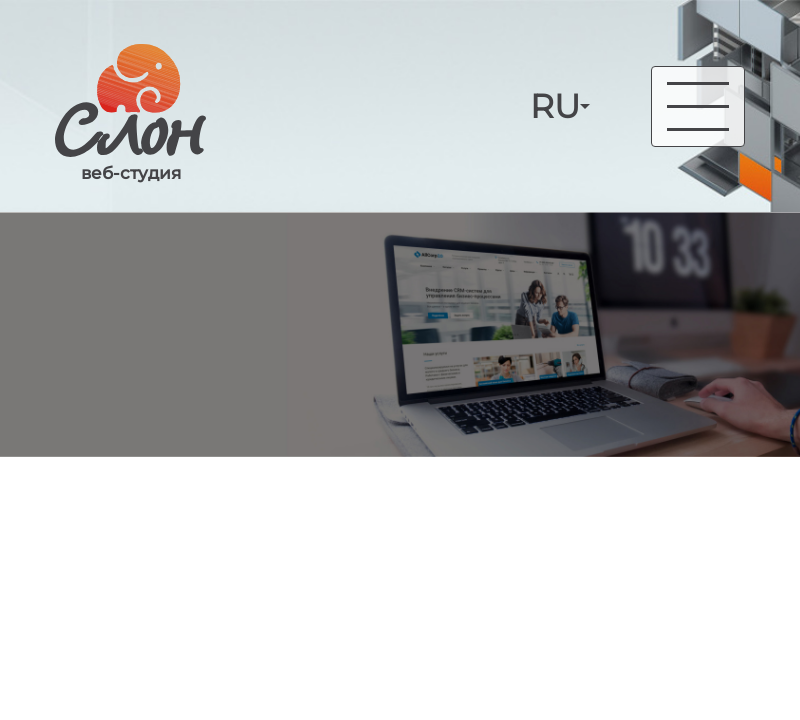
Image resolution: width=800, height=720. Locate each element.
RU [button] (555, 106)
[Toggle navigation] (698, 106)
